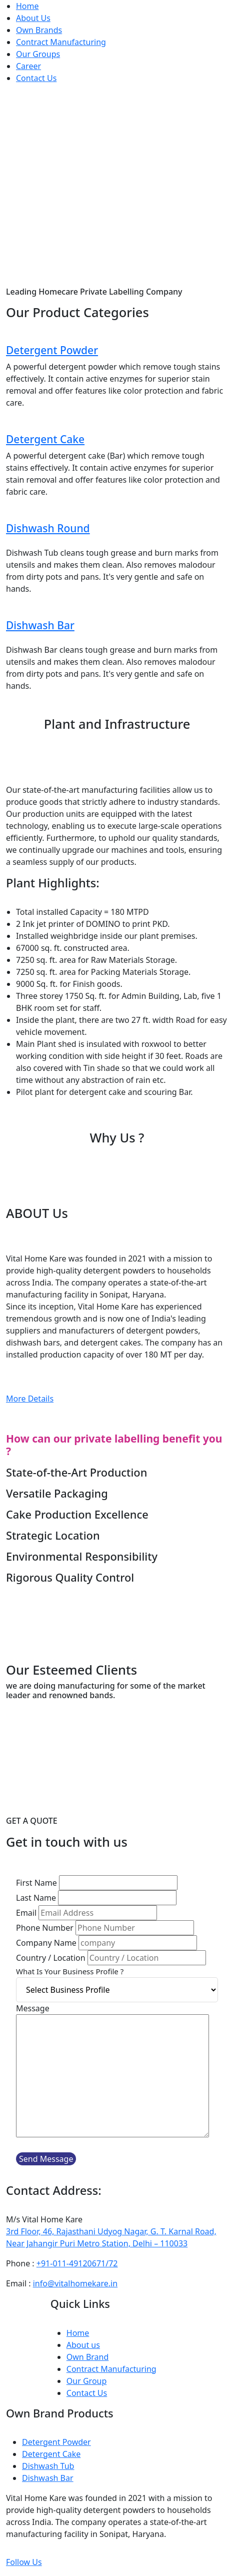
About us (83, 2344)
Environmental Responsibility (82, 1556)
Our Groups (38, 54)
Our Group (86, 2380)
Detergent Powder (52, 350)
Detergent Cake (45, 439)
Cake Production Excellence (77, 1514)
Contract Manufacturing (61, 42)
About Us (33, 18)
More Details (30, 1398)
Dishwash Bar (40, 625)
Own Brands (39, 30)
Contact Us (36, 78)
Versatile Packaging (57, 1493)
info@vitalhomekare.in (75, 2283)
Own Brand (87, 2356)
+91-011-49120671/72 (77, 2263)
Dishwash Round (48, 528)
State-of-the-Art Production (76, 1472)
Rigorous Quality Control (70, 1577)
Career (28, 66)
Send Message (46, 2158)
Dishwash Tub (48, 2465)
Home (27, 6)
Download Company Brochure (117, 1633)
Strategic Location (53, 1535)
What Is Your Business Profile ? (70, 1971)
